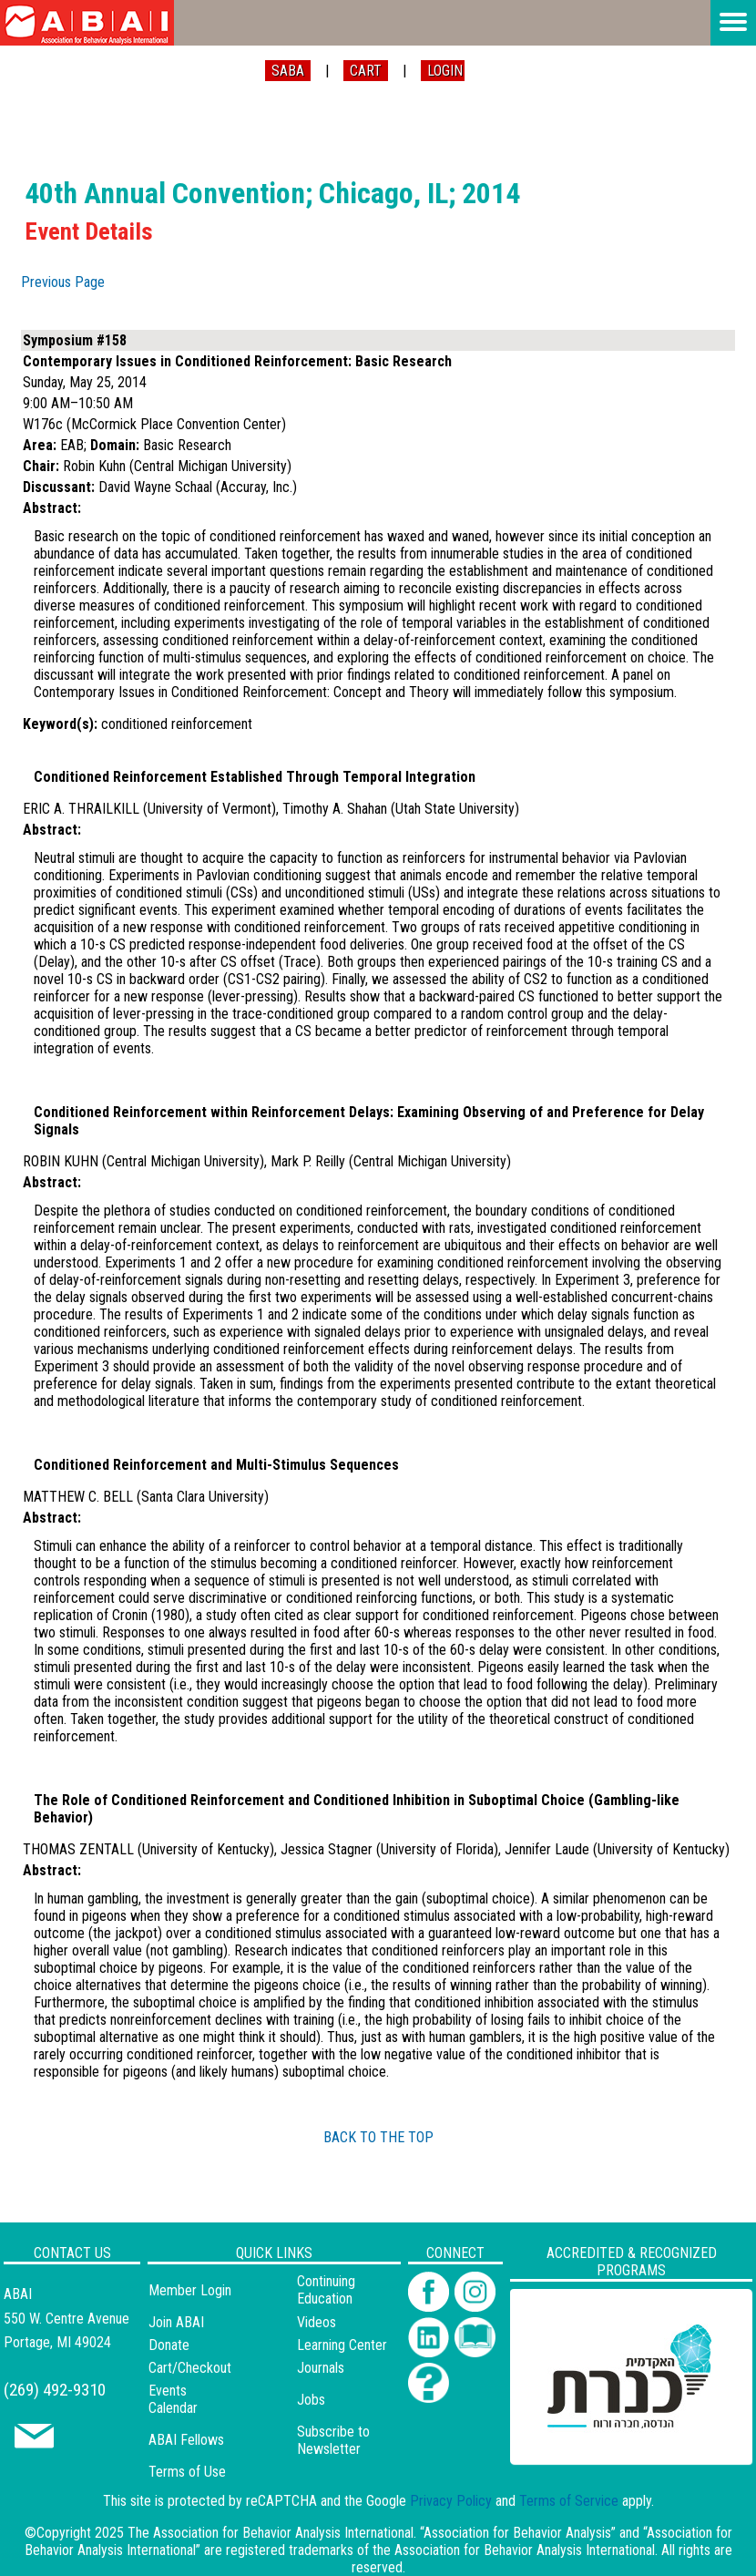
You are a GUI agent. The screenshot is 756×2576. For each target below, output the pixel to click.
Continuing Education (326, 2290)
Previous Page (63, 282)
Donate (168, 2345)
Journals (320, 2367)
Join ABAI (176, 2322)
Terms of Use (187, 2471)
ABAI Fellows (186, 2439)
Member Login (189, 2290)
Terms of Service (568, 2500)
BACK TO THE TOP (378, 2137)
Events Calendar (173, 2399)
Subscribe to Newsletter (333, 2440)
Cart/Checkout (189, 2367)
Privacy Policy (451, 2500)
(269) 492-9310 (55, 2389)
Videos (316, 2322)
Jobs (311, 2399)
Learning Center (342, 2345)
